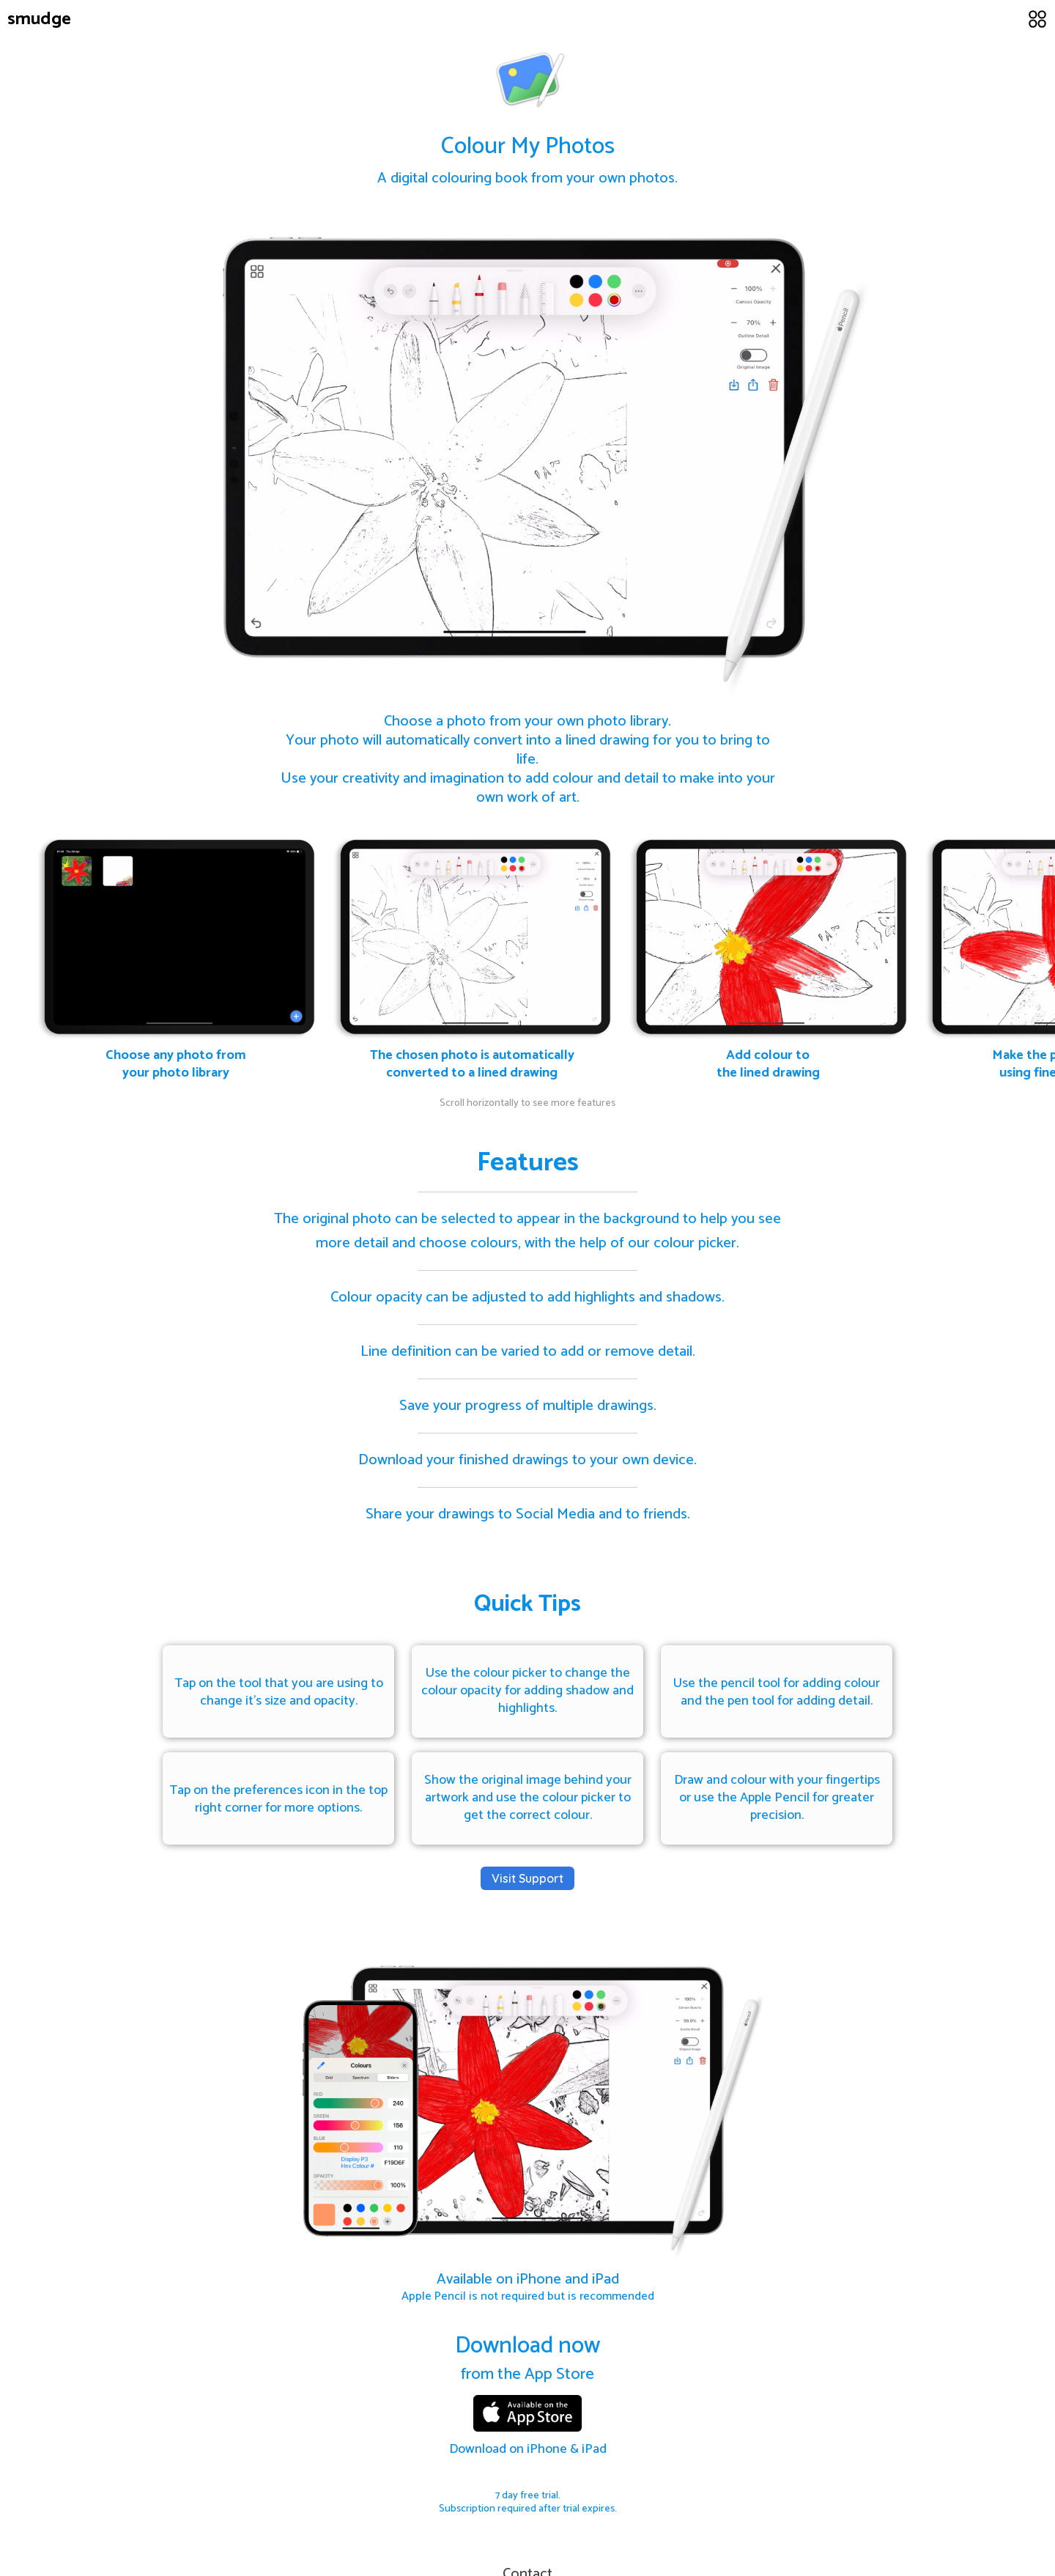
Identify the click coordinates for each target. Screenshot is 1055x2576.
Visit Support (527, 1878)
